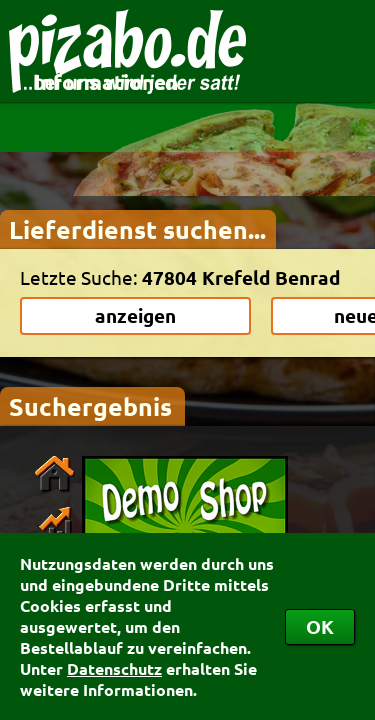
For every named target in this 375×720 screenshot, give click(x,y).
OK (320, 626)
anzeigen (135, 315)
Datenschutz (114, 668)
